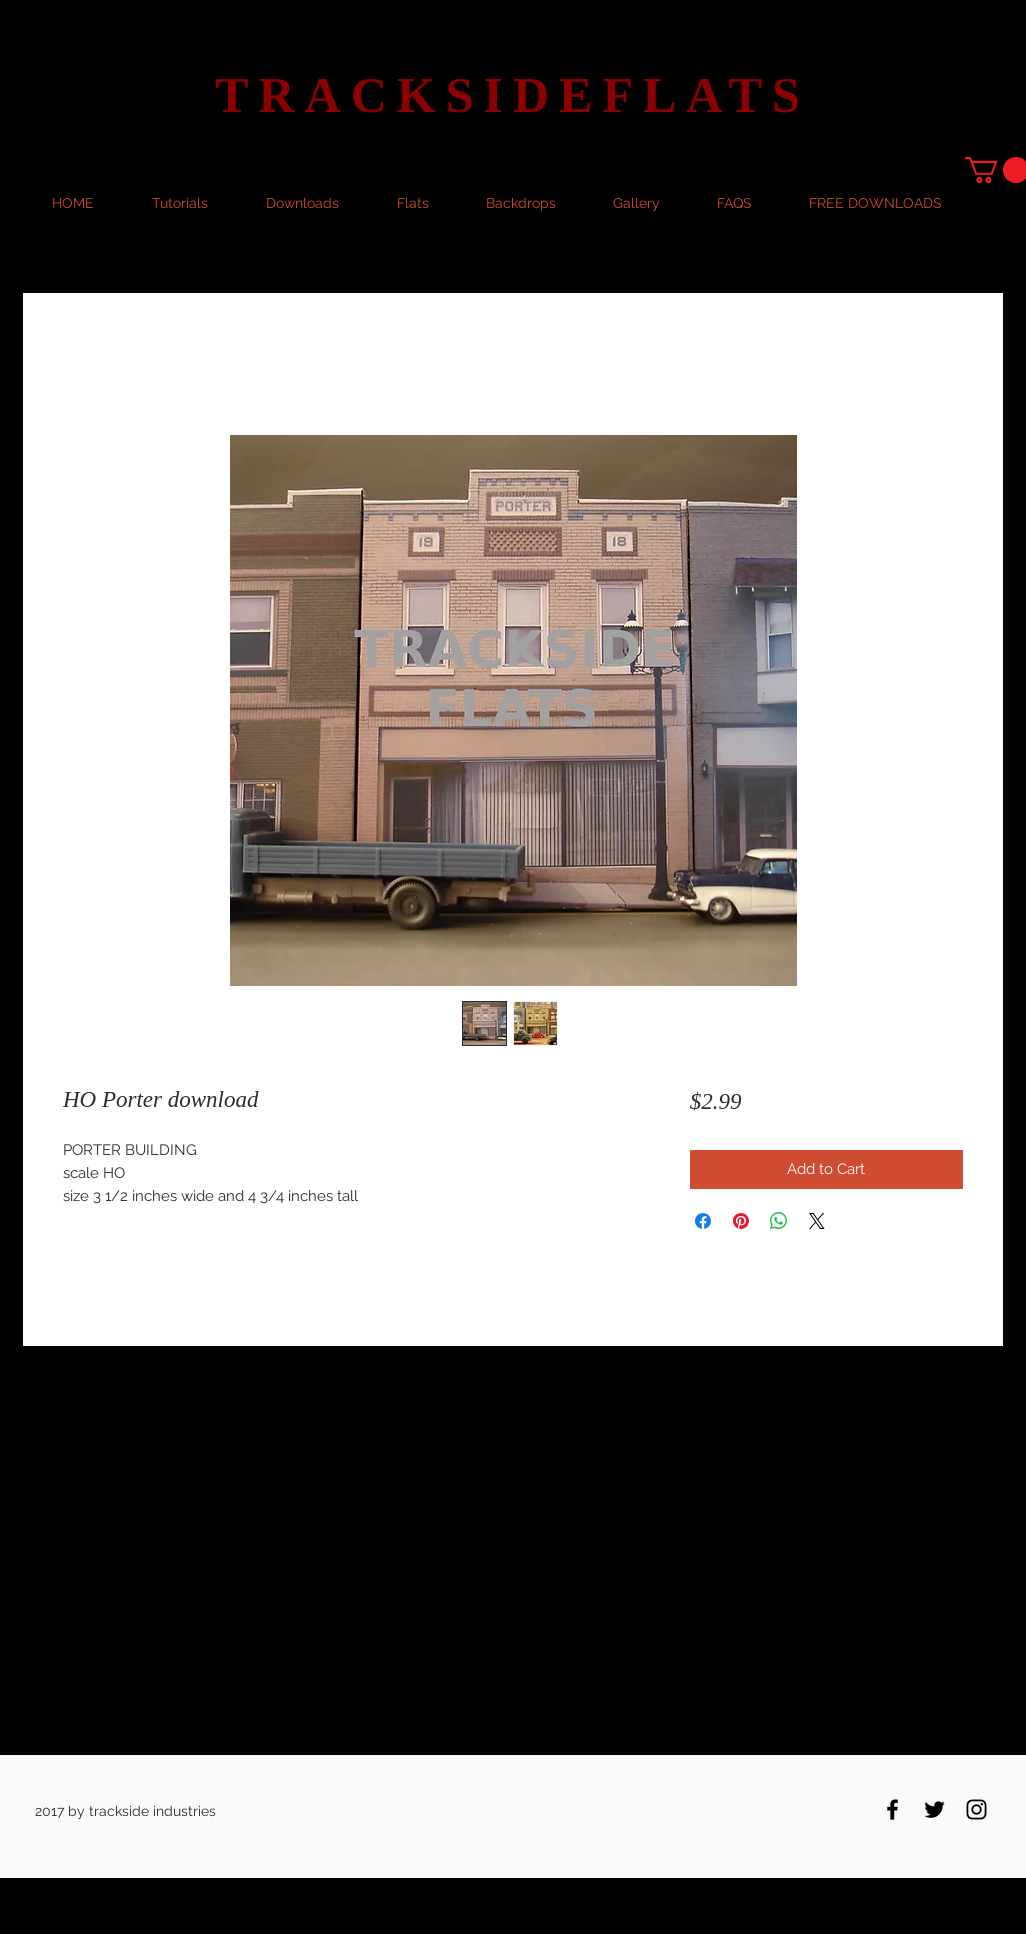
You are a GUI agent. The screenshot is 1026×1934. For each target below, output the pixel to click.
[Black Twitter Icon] (934, 1809)
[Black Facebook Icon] (892, 1809)
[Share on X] (817, 1221)
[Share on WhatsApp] (779, 1221)
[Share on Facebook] (703, 1221)
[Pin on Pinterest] (741, 1221)
